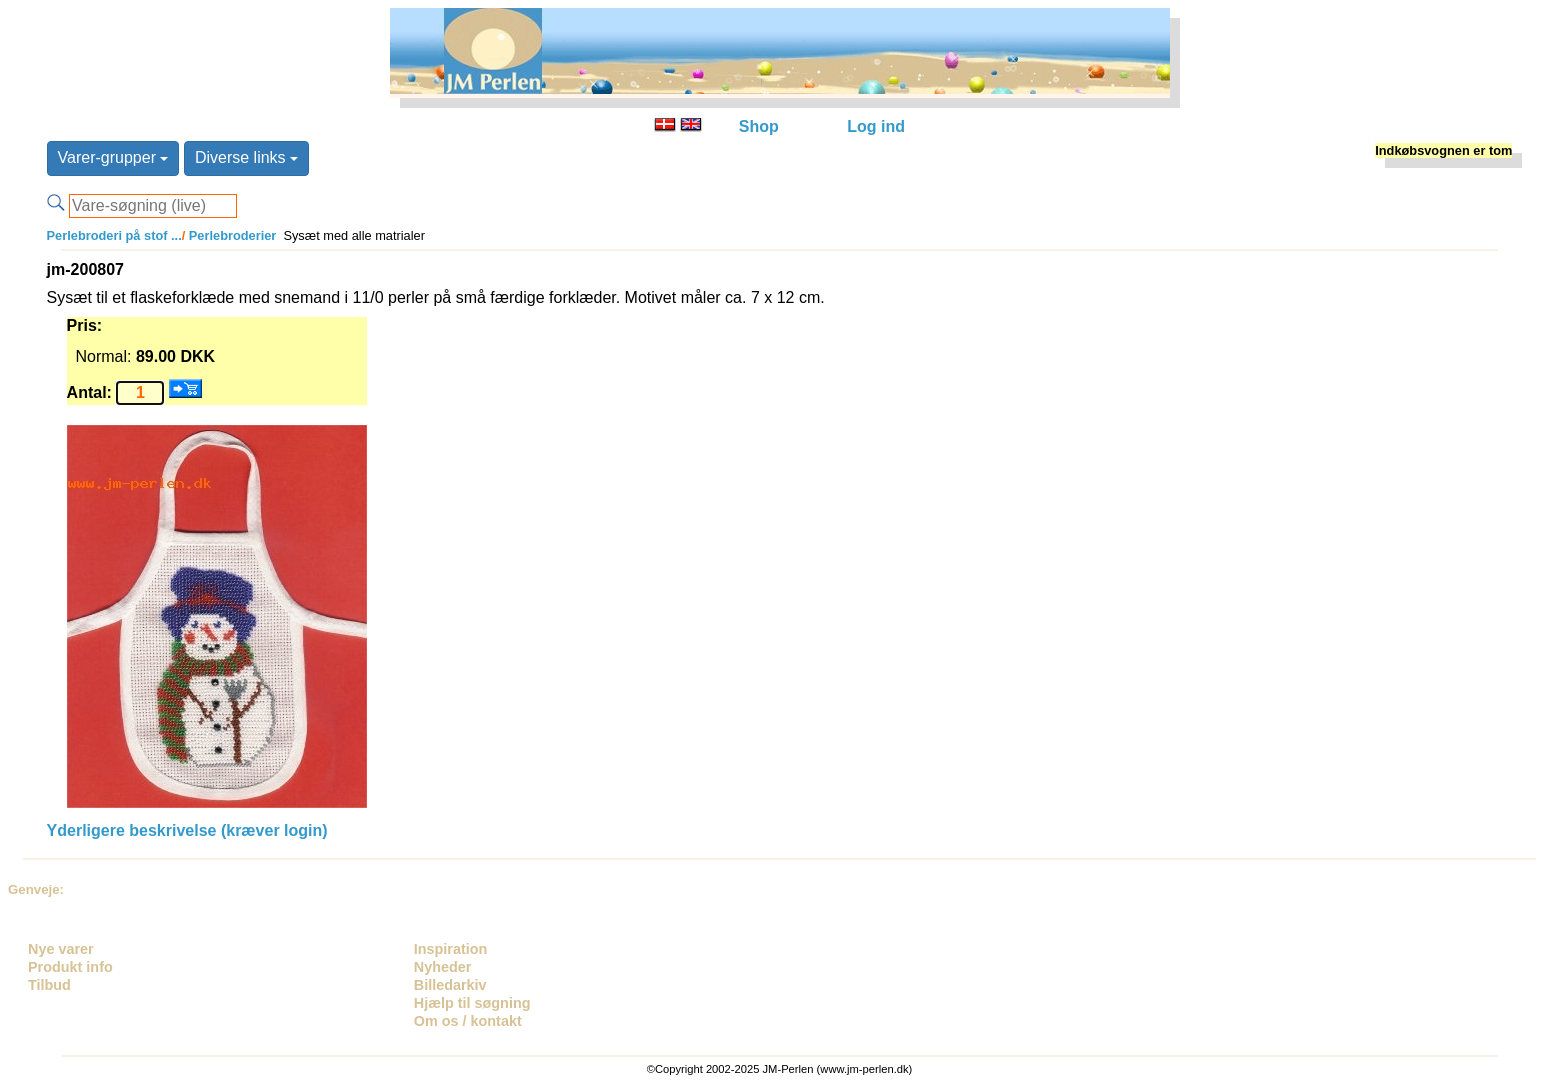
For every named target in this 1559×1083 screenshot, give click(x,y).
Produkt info (70, 967)
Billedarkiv (450, 985)
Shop (759, 126)
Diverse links (246, 157)
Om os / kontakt (468, 1021)
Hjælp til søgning (472, 1003)
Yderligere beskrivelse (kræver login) (187, 830)
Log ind (876, 126)
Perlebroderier (230, 235)
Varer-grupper (113, 157)
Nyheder (443, 967)
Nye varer (61, 949)
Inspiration (451, 949)
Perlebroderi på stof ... (114, 235)
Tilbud (49, 985)
